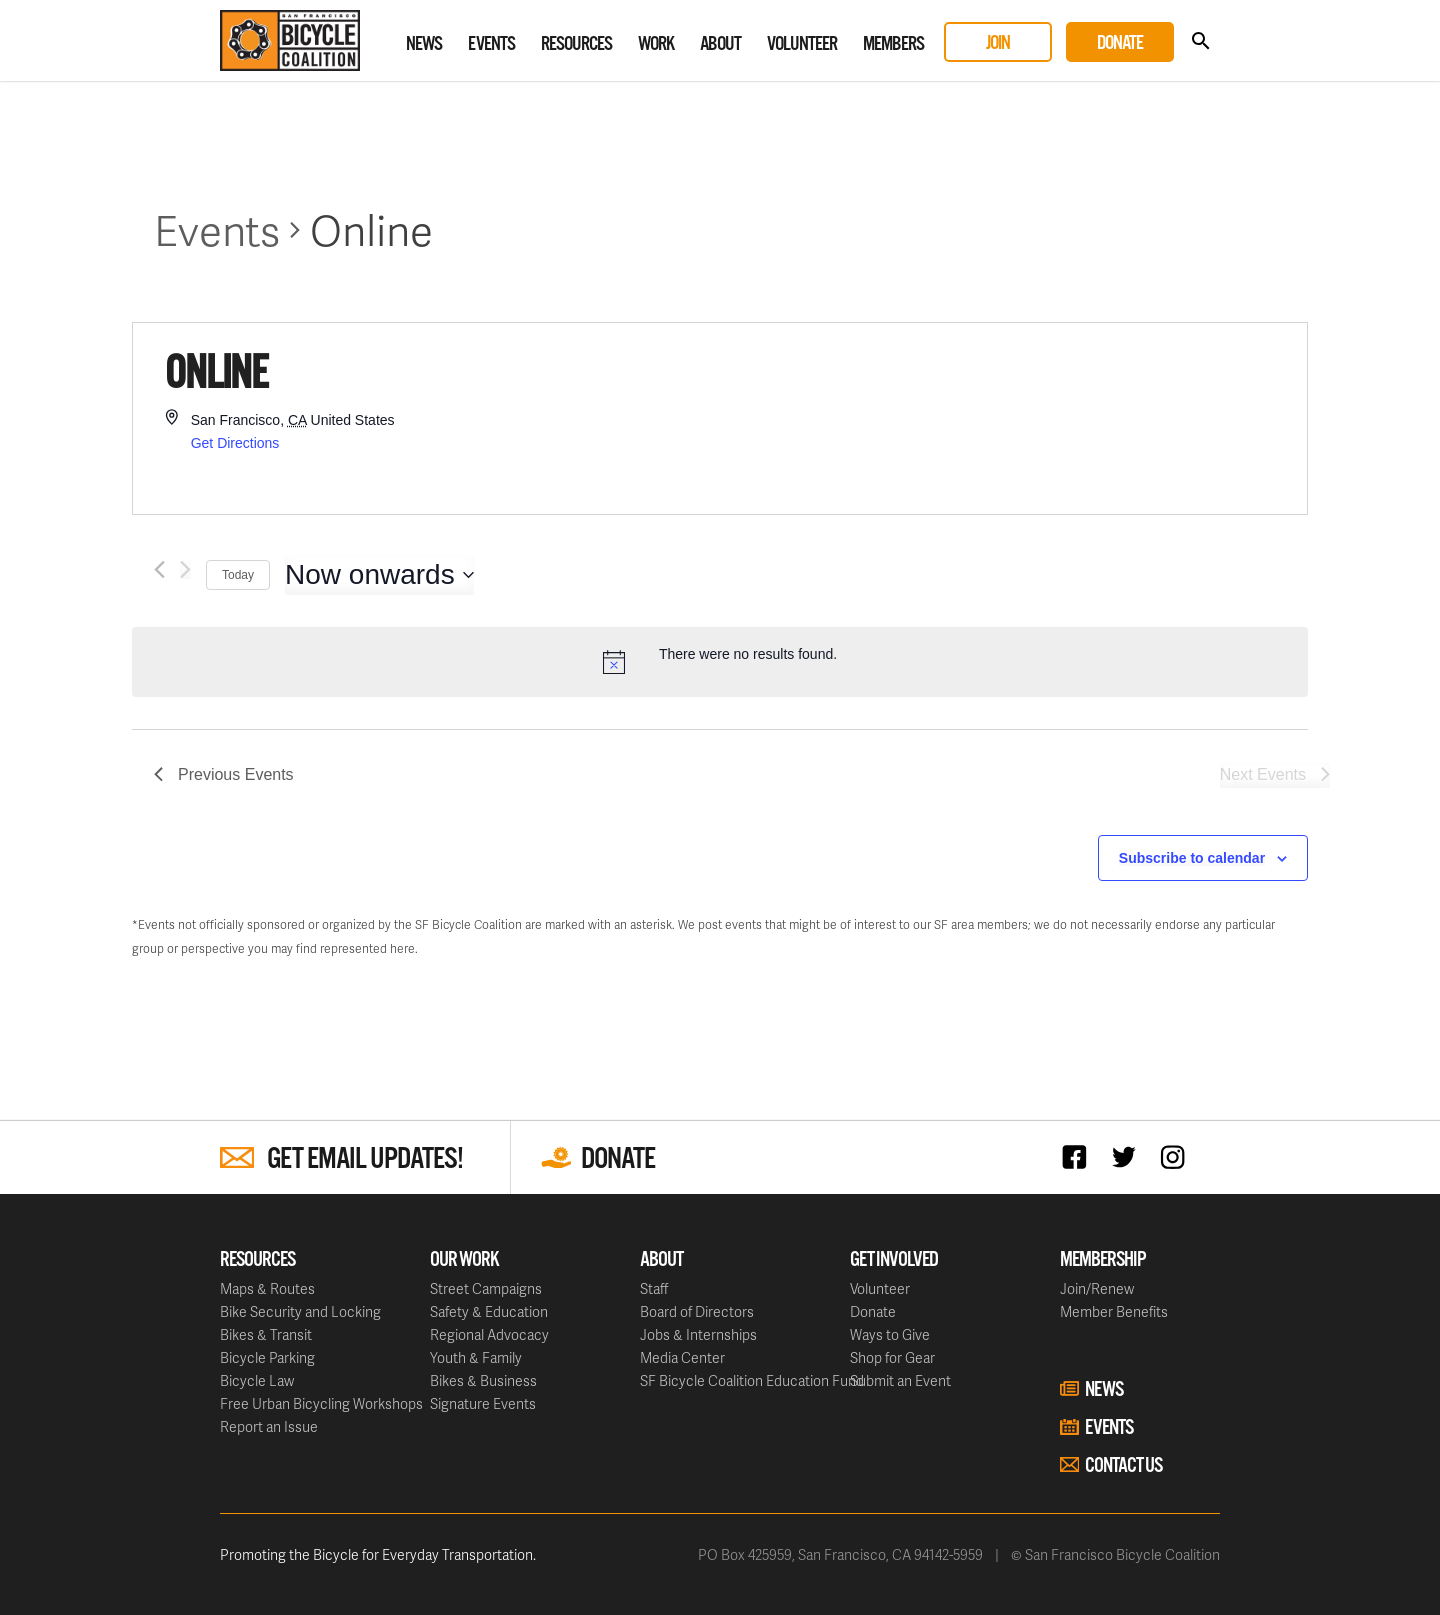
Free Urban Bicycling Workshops (321, 1403)
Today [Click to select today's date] (238, 575)
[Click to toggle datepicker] (379, 575)
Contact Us (1123, 1466)
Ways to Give (890, 1334)
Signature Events (483, 1403)
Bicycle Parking (267, 1357)
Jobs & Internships (698, 1334)
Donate (1120, 43)
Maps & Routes (267, 1288)
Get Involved (894, 1260)
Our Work (464, 1260)
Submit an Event (900, 1380)
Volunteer (802, 44)
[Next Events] (185, 569)
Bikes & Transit (266, 1334)
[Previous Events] (159, 569)
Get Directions (235, 443)
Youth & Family (476, 1357)
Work (656, 44)
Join (998, 43)
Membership (1103, 1260)
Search (1200, 41)
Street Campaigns (486, 1288)
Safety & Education (489, 1311)
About (720, 44)
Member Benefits (1114, 1311)
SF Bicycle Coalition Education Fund (752, 1380)
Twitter (1128, 1156)
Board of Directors (697, 1311)
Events (491, 44)
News (424, 44)
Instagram (1177, 1156)
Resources (576, 44)
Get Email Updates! (365, 1159)
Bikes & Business (483, 1380)
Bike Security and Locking (300, 1311)
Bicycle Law (257, 1380)
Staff (654, 1288)
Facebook (1079, 1156)
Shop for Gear (892, 1357)
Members (893, 44)
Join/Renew (1097, 1288)
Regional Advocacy (489, 1334)
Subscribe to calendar (1192, 858)
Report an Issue (269, 1426)
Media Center (682, 1357)
